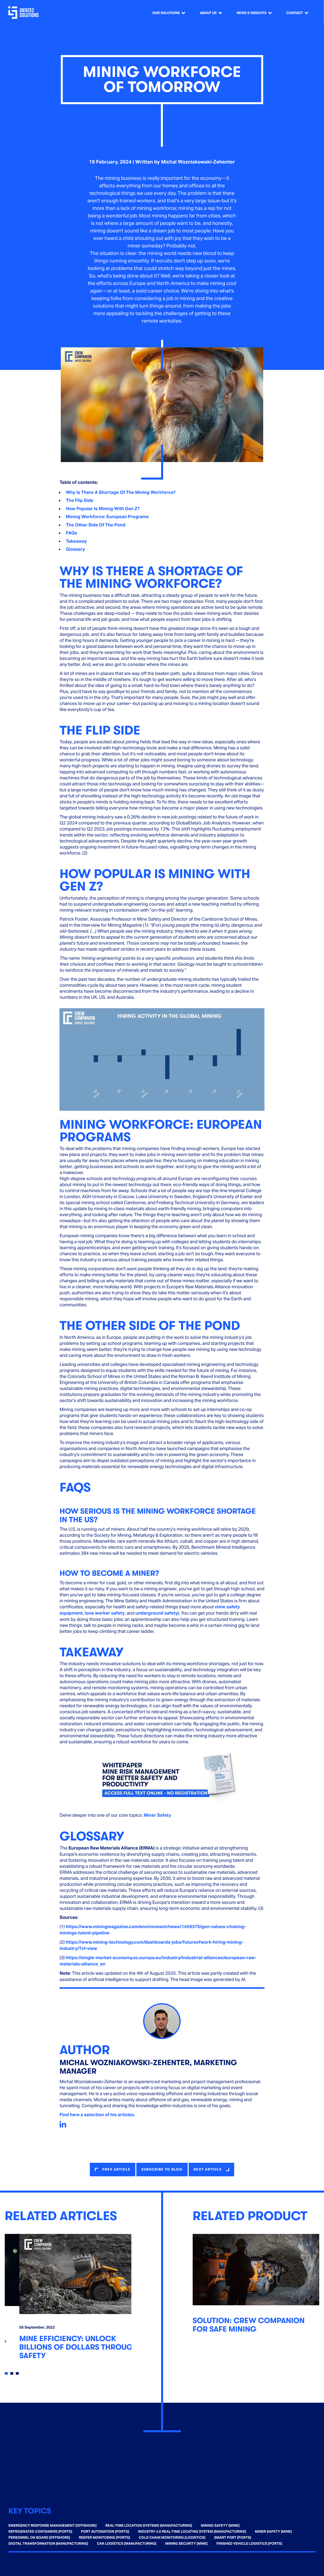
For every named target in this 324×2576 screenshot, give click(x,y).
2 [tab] (11, 2373)
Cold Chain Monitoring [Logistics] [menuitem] (172, 2538)
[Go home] (24, 12)
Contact (294, 13)
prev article (116, 2170)
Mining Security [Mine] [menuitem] (186, 2544)
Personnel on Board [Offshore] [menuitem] (39, 2538)
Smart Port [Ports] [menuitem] (232, 2538)
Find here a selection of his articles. (97, 2114)
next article (208, 2170)
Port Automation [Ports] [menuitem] (105, 2532)
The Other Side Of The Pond (95, 525)
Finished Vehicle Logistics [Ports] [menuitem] (249, 2544)
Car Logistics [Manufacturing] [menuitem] (126, 2544)
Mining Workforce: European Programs (107, 516)
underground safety (156, 1613)
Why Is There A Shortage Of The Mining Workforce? (120, 492)
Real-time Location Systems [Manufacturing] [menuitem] (148, 2526)
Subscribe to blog (162, 2170)
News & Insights (251, 13)
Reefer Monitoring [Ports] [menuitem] (104, 2538)
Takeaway (76, 541)
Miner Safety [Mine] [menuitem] (273, 2532)
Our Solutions (166, 13)
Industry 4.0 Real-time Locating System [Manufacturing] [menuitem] (192, 2532)
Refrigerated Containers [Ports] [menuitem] (40, 2532)
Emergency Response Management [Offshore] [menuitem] (53, 2526)
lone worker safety (105, 1613)
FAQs (71, 533)
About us (208, 13)
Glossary (75, 549)
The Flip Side (79, 500)
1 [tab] (6, 2373)
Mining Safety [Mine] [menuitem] (220, 2526)
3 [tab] (17, 2373)
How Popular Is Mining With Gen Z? (103, 508)
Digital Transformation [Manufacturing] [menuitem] (48, 2544)
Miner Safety (157, 1815)
